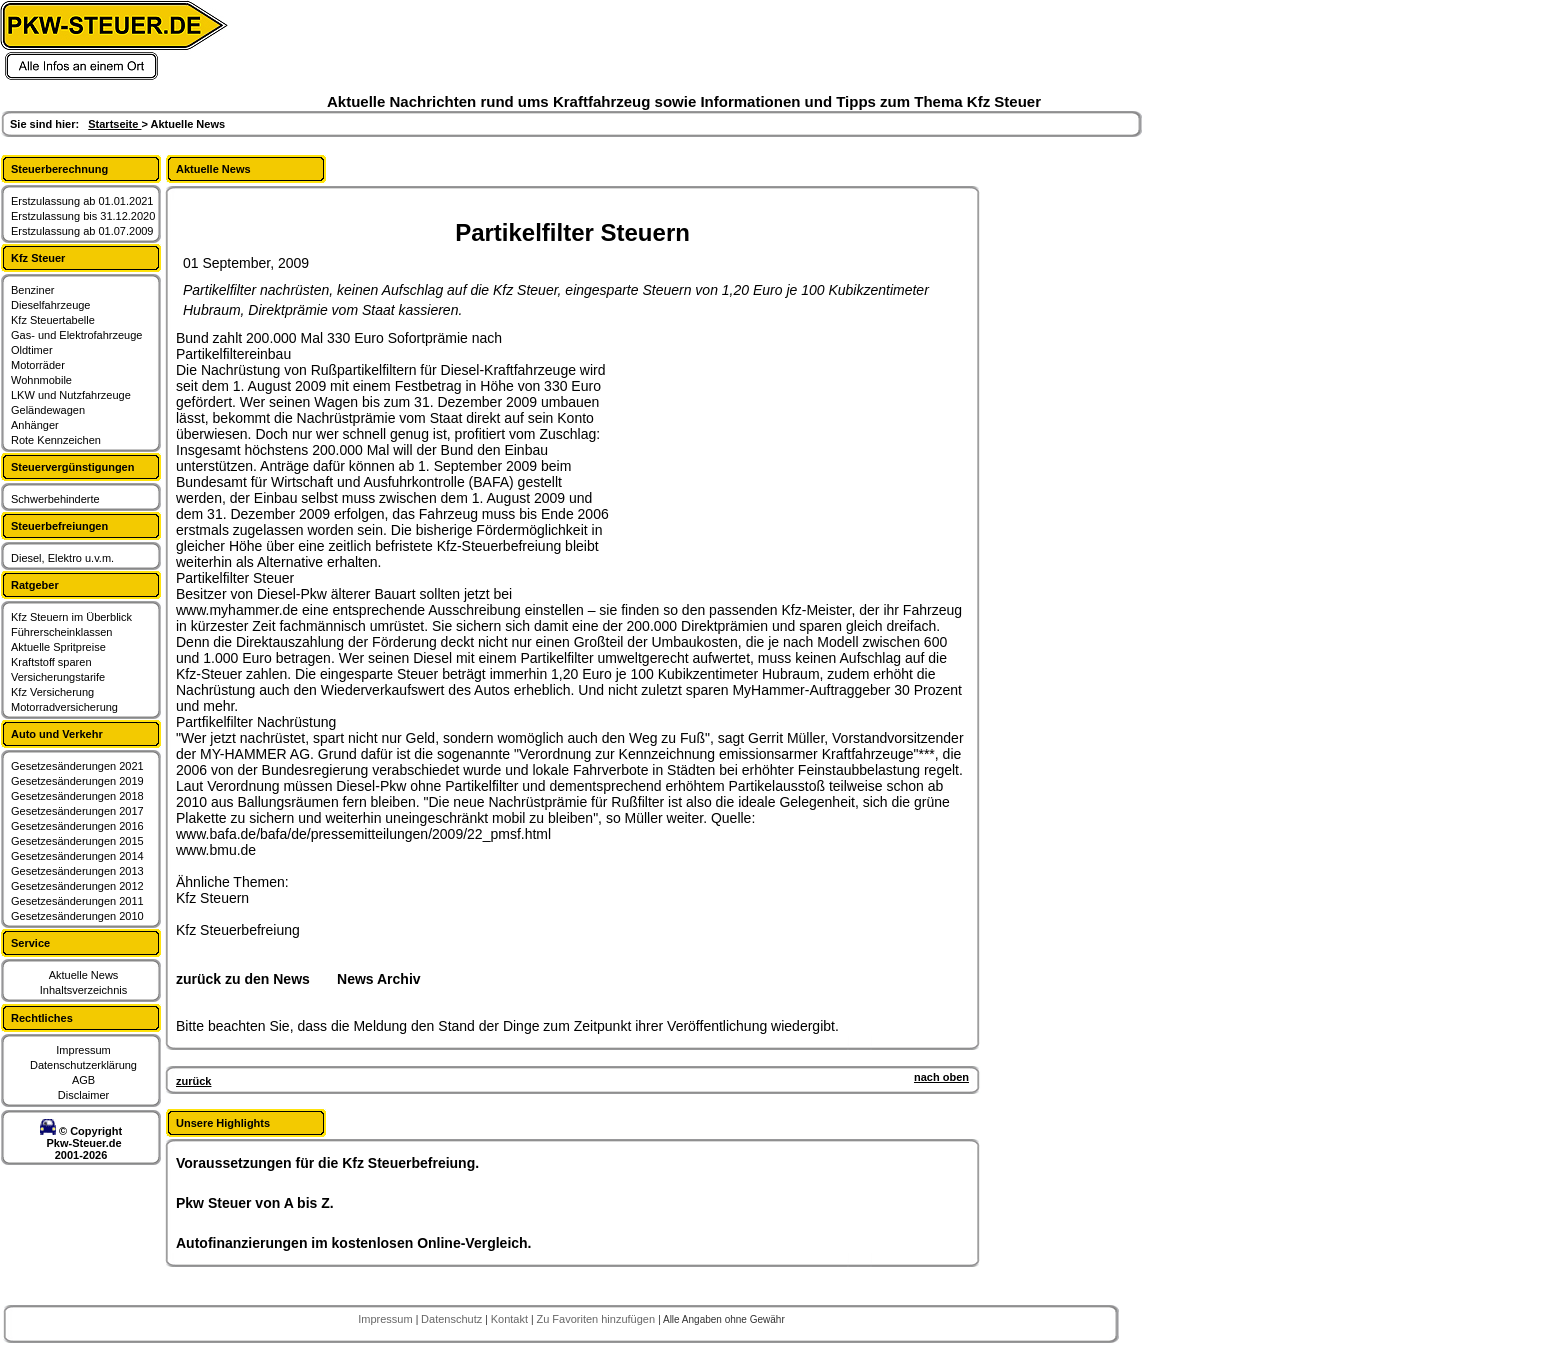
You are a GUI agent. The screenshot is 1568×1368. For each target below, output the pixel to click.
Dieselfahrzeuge (51, 305)
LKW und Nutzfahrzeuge (71, 395)
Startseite (114, 124)
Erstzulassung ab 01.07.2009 (82, 231)
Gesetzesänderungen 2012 (77, 886)
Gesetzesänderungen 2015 (77, 841)
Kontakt (511, 1319)
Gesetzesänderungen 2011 (77, 901)
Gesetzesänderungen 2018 (77, 796)
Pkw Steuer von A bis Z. (255, 1203)
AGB (83, 1080)
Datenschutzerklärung (83, 1065)
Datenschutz (453, 1319)
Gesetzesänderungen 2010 (77, 916)
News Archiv (379, 979)
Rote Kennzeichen (56, 440)
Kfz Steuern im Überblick (71, 617)
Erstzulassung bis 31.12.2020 (83, 216)
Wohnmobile (41, 380)
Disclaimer (83, 1095)
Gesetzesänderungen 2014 (77, 856)
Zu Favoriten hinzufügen (597, 1319)
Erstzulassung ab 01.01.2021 (82, 201)
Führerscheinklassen (62, 632)
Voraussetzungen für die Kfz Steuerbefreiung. (327, 1163)
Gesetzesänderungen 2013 (77, 871)
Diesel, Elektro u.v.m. (62, 558)
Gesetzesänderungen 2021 (77, 766)
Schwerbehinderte (55, 499)
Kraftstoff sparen (51, 662)
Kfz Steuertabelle (53, 320)
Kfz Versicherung (52, 692)
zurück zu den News (243, 979)
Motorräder (38, 365)
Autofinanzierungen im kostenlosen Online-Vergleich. (354, 1243)
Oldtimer (32, 350)
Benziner (32, 290)
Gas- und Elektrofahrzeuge (76, 335)
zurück (193, 1081)
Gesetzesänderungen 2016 (77, 826)
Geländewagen (48, 410)
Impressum (83, 1050)
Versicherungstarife (58, 677)
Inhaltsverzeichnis (83, 990)
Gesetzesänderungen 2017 (77, 811)
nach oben (941, 1077)
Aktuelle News (84, 975)
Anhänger (35, 425)
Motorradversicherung (64, 707)
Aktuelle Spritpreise (58, 647)
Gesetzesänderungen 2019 (77, 781)
